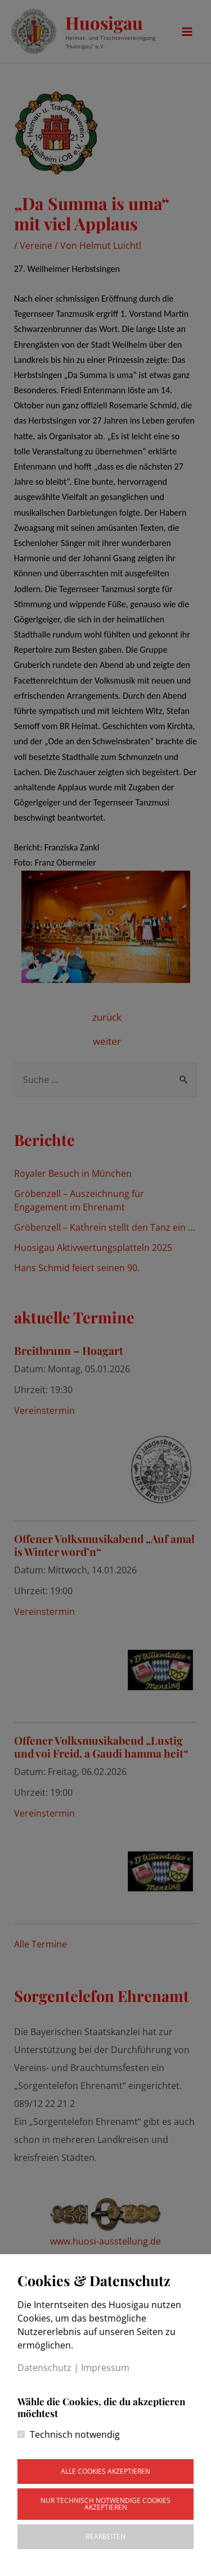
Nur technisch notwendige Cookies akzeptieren (105, 2504)
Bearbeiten (105, 2536)
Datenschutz (44, 2367)
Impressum (105, 2367)
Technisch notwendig (75, 2434)
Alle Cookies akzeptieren (105, 2471)
